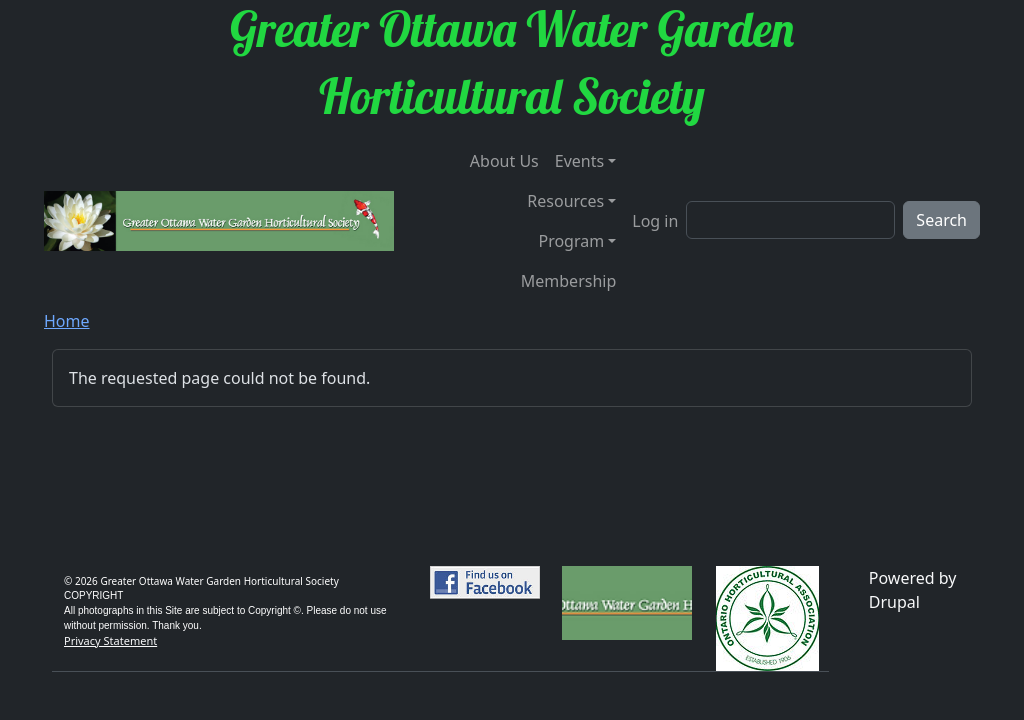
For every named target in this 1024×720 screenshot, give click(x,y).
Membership (569, 281)
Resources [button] (565, 201)
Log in (655, 221)
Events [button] (579, 161)
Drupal (894, 602)
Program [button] (571, 241)
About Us (504, 161)
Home (67, 321)
